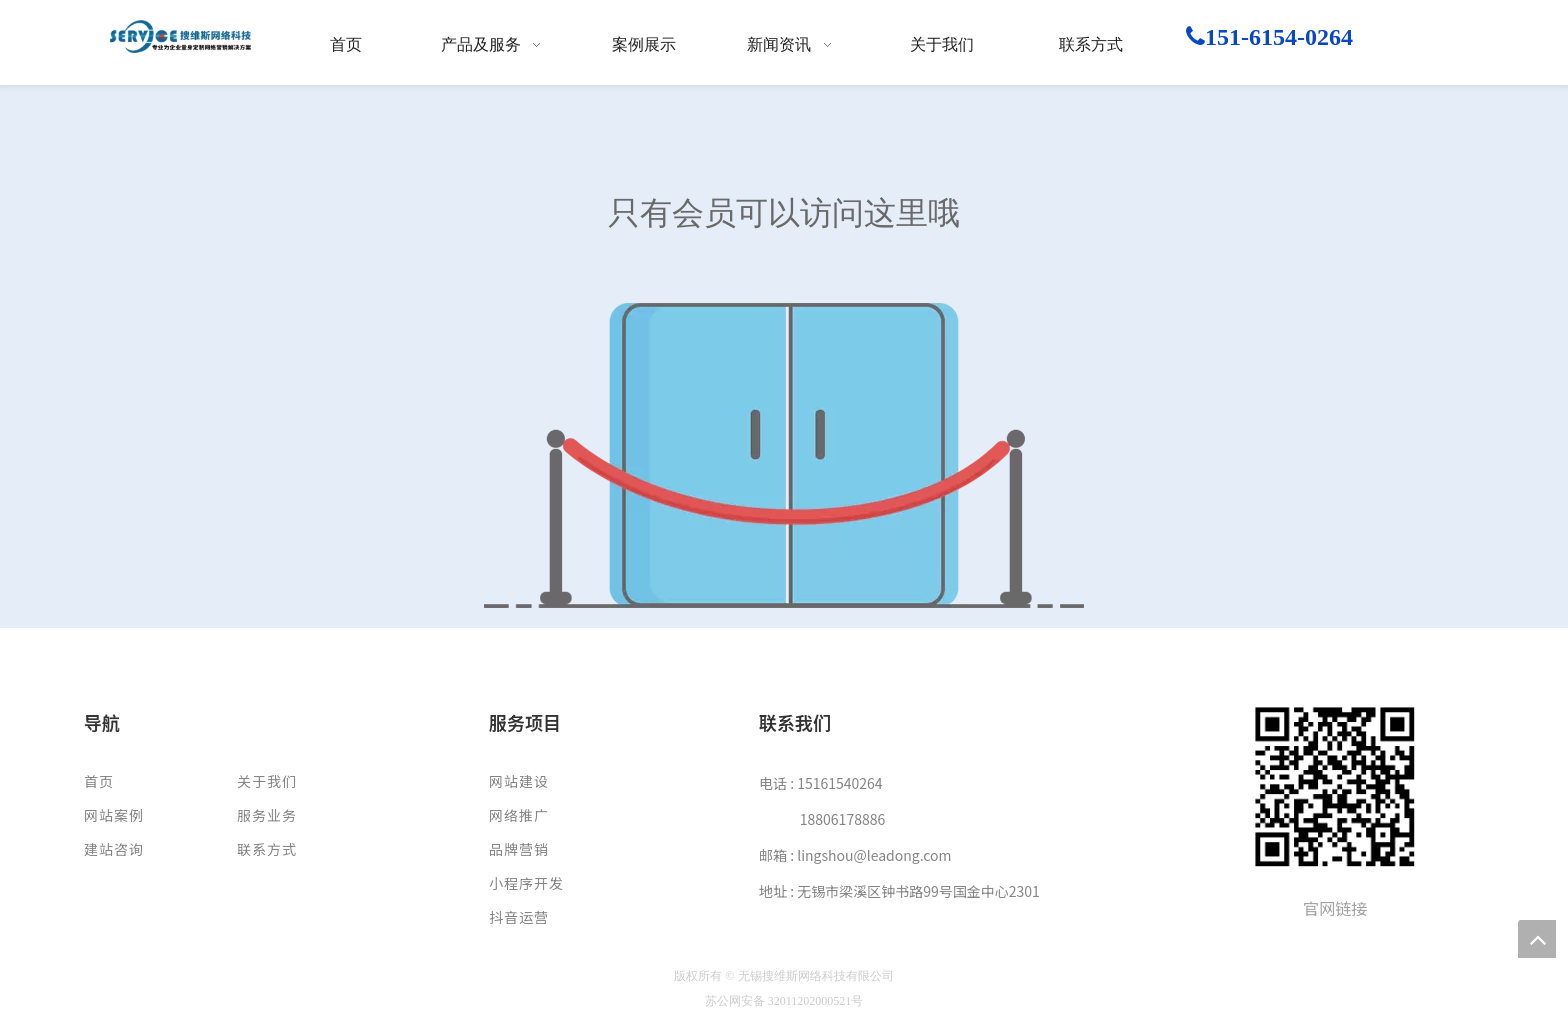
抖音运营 (519, 917)
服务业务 (267, 815)
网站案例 (114, 815)
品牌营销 (519, 849)
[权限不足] (784, 455)
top (1537, 939)
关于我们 (267, 781)
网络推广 (519, 815)
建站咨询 (114, 849)
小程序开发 (526, 883)
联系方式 (267, 849)
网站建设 (519, 781)
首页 (99, 781)
